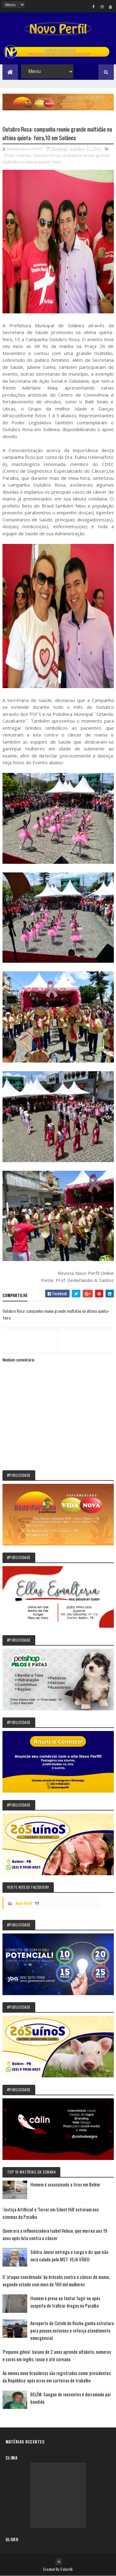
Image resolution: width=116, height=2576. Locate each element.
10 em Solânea (17, 155)
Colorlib (66, 2569)
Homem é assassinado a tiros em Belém (65, 2184)
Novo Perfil (23, 1903)
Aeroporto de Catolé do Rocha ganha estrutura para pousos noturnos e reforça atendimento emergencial (72, 2330)
